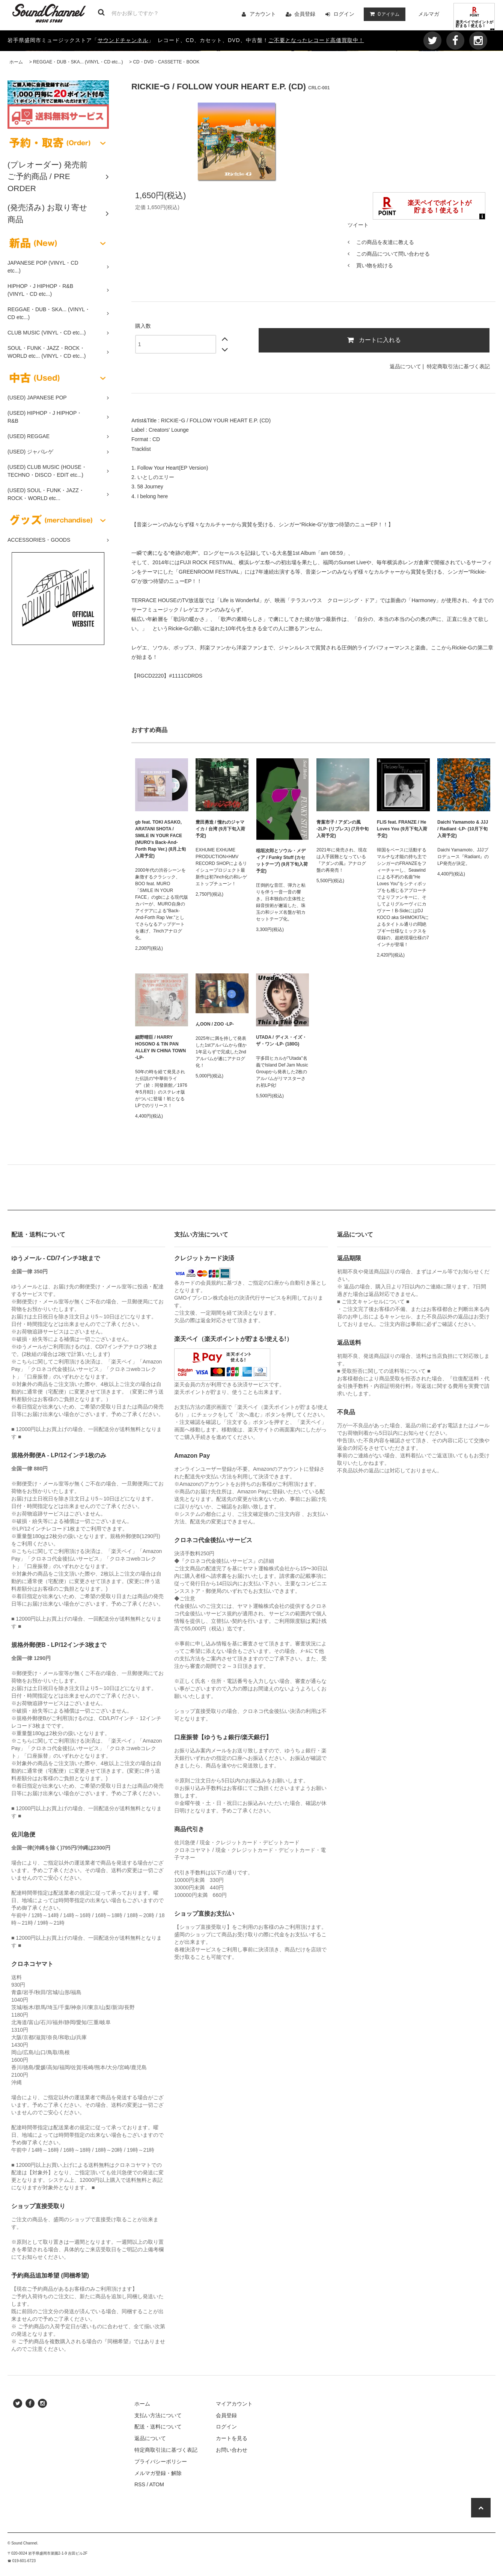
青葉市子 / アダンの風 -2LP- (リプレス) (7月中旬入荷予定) (342, 828)
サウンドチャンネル (123, 40)
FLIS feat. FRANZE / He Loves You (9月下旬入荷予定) (402, 828)
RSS (139, 2484)
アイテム (382, 14)
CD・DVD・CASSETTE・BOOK (166, 62)
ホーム (16, 62)
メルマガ (428, 14)
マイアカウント (234, 2404)
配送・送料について (158, 2427)
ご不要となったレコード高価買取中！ (316, 40)
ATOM (156, 2484)
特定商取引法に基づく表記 (458, 366)
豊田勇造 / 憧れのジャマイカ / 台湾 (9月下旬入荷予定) (220, 828)
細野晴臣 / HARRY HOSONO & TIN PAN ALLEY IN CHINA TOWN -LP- (160, 1047)
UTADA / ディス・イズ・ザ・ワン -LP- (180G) (281, 1041)
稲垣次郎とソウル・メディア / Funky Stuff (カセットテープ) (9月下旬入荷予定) (282, 861)
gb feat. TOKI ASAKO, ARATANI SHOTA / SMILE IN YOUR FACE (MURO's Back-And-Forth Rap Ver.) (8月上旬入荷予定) (160, 839)
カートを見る (231, 2438)
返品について (405, 366)
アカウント (263, 14)
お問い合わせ (231, 2450)
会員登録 (304, 14)
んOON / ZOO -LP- (215, 1024)
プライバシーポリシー (160, 2461)
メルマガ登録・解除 (158, 2473)
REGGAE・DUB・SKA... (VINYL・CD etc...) (78, 62)
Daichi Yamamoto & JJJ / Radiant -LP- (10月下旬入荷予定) (462, 828)
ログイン (343, 14)
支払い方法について (158, 2415)
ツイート (358, 225)
